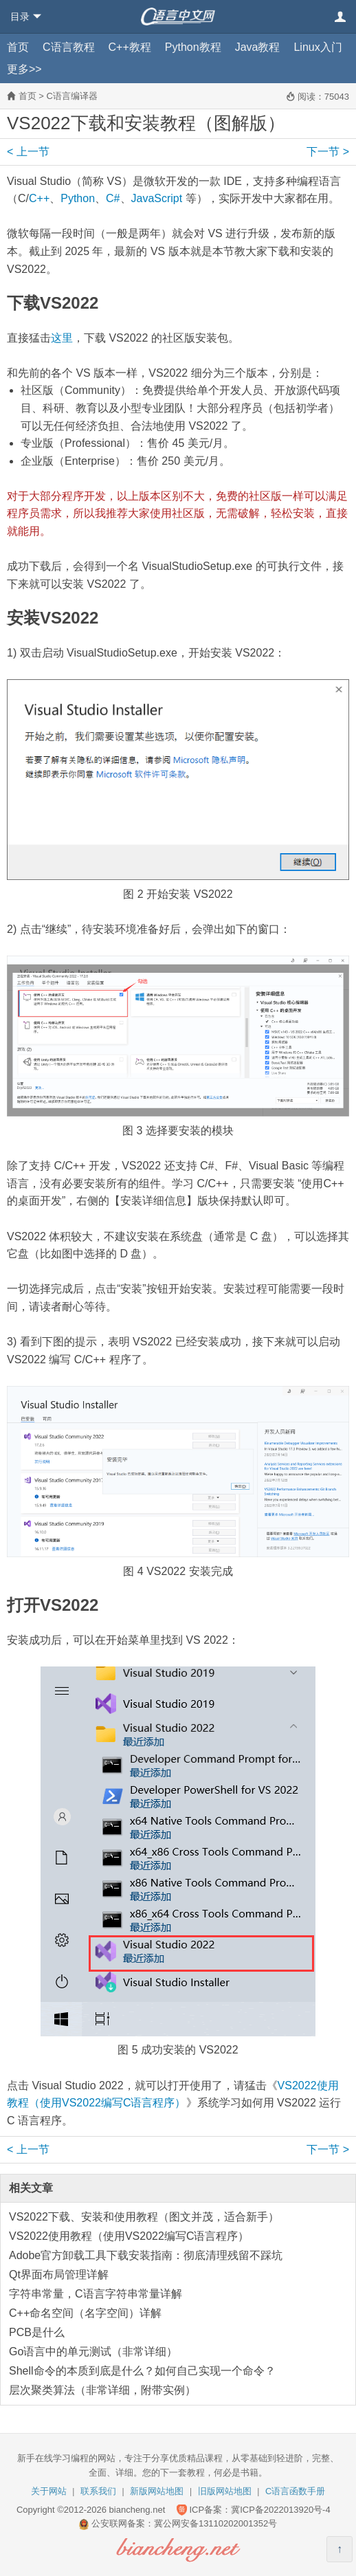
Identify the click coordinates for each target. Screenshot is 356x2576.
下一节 (328, 151)
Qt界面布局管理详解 (59, 2274)
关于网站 (49, 2491)
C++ (39, 198)
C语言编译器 (71, 96)
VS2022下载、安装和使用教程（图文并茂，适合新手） (144, 2217)
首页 (18, 47)
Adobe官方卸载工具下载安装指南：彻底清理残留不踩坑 (145, 2255)
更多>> (24, 69)
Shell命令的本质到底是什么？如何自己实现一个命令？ (142, 2371)
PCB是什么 (37, 2332)
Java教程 (257, 47)
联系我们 (98, 2491)
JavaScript (157, 198)
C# (113, 198)
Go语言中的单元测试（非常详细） (93, 2351)
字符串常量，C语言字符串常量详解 (95, 2294)
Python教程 (193, 47)
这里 (62, 338)
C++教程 (130, 47)
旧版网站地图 (225, 2491)
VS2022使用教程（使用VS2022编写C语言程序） (129, 2236)
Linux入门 (317, 47)
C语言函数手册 (295, 2491)
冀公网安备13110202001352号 (215, 2523)
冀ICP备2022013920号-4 (281, 2510)
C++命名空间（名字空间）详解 (85, 2313)
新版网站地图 (156, 2491)
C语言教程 (69, 47)
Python (77, 198)
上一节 (28, 151)
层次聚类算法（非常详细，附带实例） (102, 2390)
